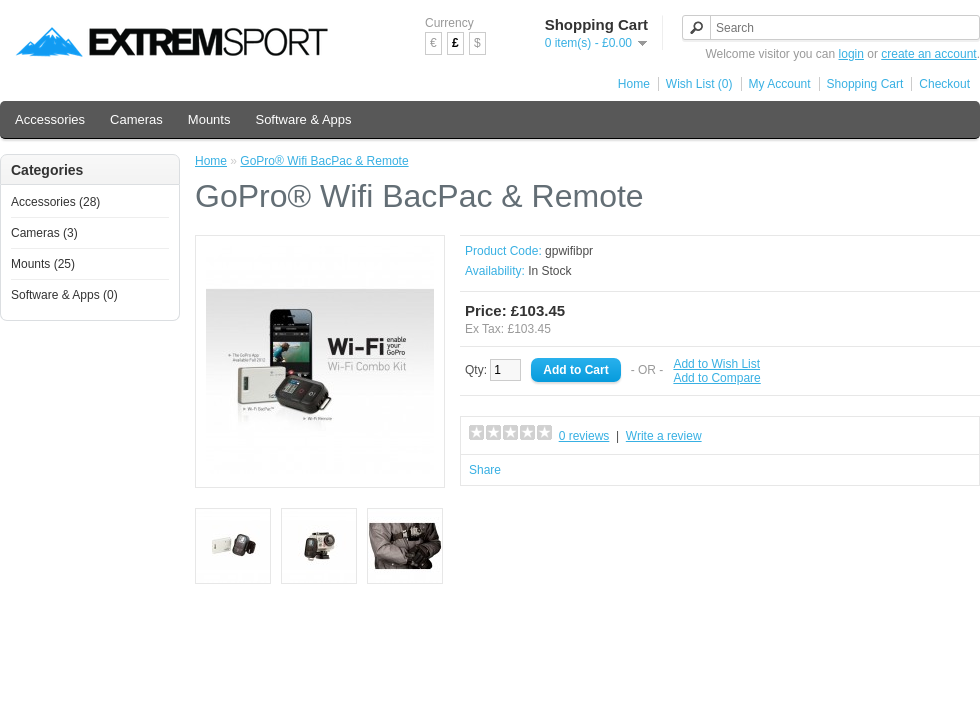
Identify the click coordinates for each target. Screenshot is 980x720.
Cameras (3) (44, 233)
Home (634, 84)
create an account (928, 54)
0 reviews (584, 436)
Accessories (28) (55, 202)
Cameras (136, 119)
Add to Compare (716, 378)
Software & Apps (303, 119)
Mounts (209, 119)
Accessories (50, 119)
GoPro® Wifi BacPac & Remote (324, 161)
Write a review (664, 436)
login (851, 54)
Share (485, 470)
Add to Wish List (716, 364)
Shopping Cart (865, 84)
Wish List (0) (699, 84)
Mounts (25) (43, 264)
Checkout (944, 84)
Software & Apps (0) (64, 295)
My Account (780, 84)
